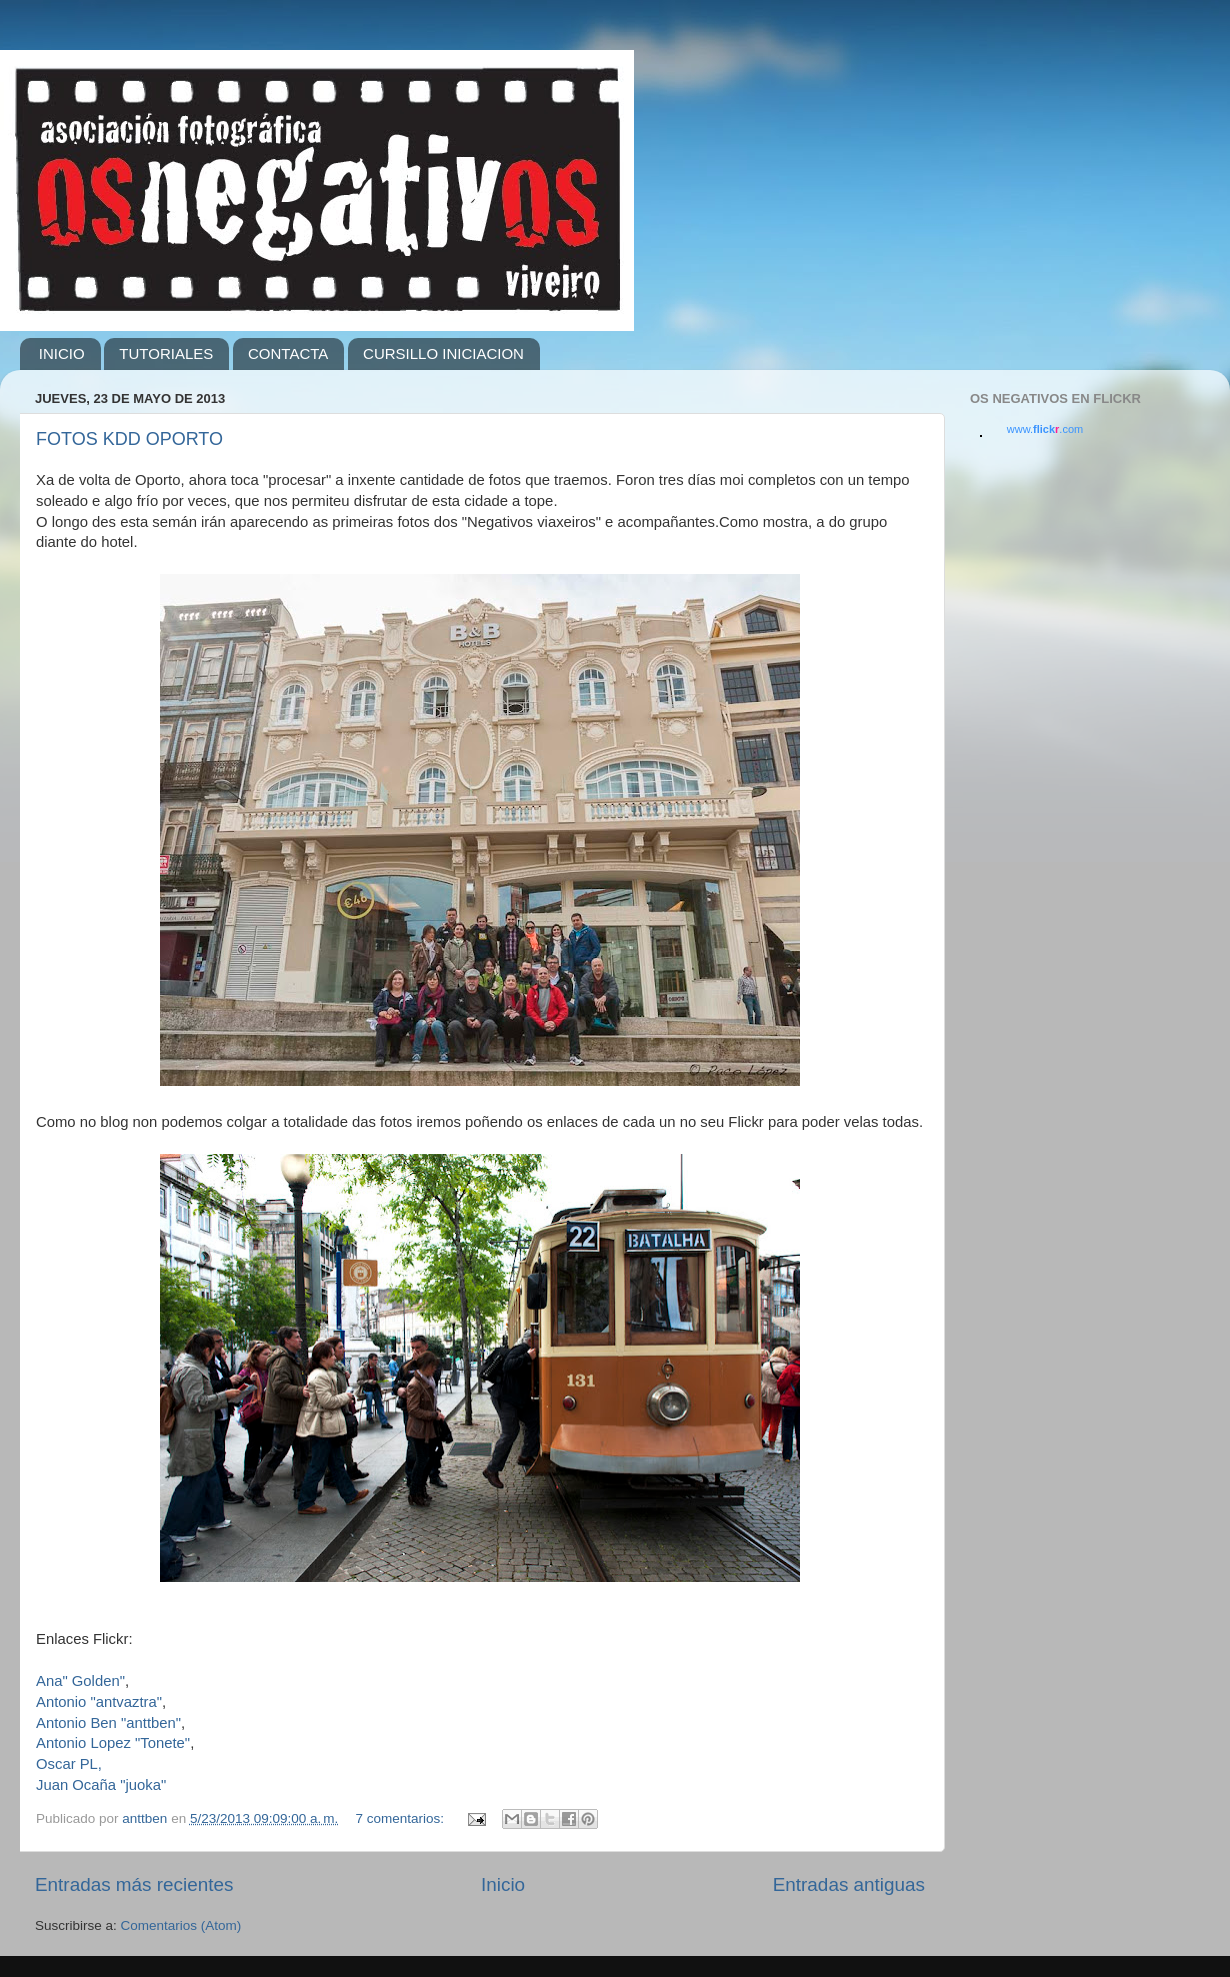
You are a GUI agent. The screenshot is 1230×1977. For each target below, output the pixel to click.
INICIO (62, 353)
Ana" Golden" (80, 1681)
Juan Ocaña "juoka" (101, 1785)
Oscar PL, (69, 1764)
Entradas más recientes (134, 1884)
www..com (1045, 429)
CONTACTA (288, 353)
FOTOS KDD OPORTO (129, 439)
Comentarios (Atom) (181, 1925)
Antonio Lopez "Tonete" (113, 1743)
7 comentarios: (401, 1818)
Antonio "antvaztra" (99, 1702)
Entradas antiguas (849, 1884)
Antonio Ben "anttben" (108, 1723)
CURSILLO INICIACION (443, 353)
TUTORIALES (166, 353)
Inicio (503, 1884)
